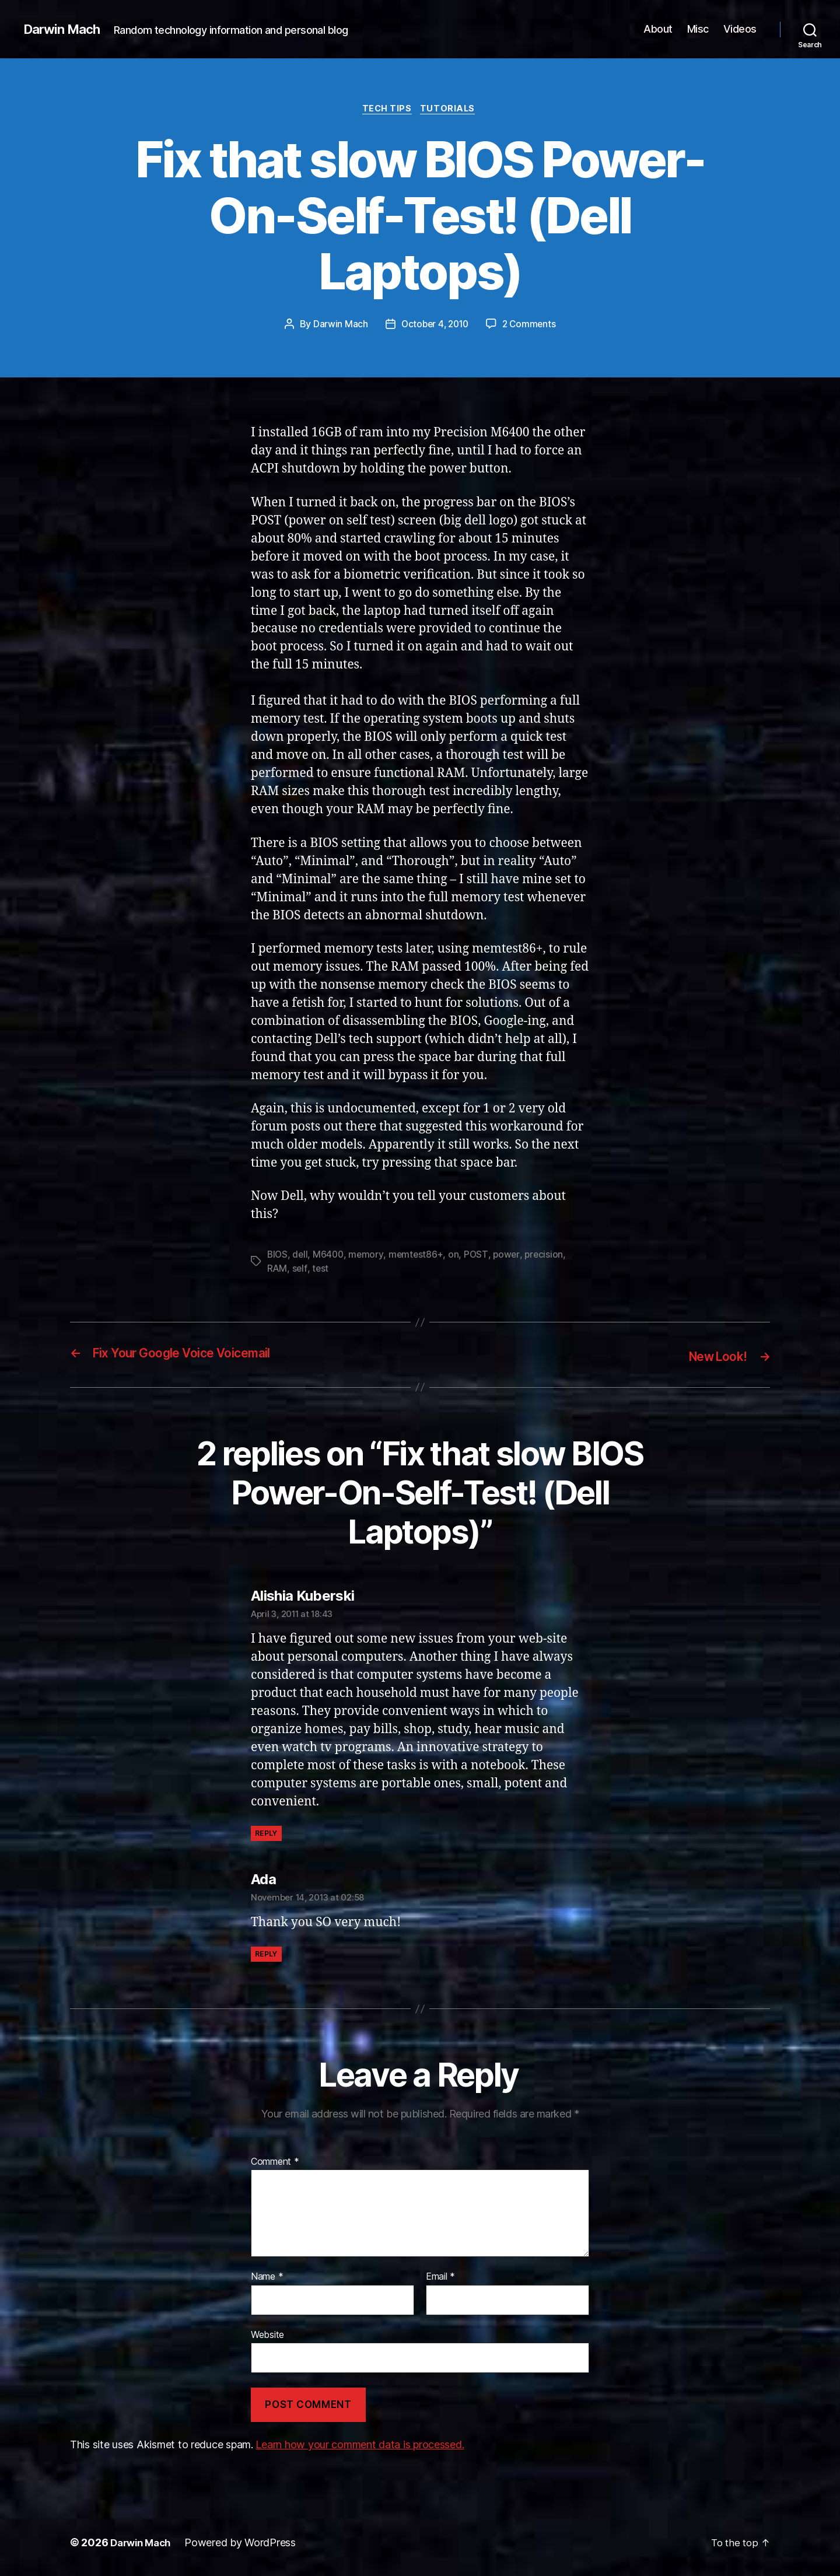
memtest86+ (419, 1256)
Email (440, 2278)
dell (301, 1256)
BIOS (278, 1256)
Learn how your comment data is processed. (360, 2445)
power (510, 1256)
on (457, 1256)
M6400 (330, 1256)
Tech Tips (387, 110)
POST (479, 1256)
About (658, 29)
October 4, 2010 (434, 326)
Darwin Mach (64, 29)
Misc (698, 29)
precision (549, 1256)
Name (267, 2278)
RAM (277, 1270)
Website (267, 2335)
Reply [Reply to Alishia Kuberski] (266, 1834)
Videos (740, 29)
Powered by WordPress (246, 2543)
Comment (275, 2162)
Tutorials (451, 110)
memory (368, 1256)
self (300, 1270)
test (321, 1270)
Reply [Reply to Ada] (266, 1955)
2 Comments (530, 326)
